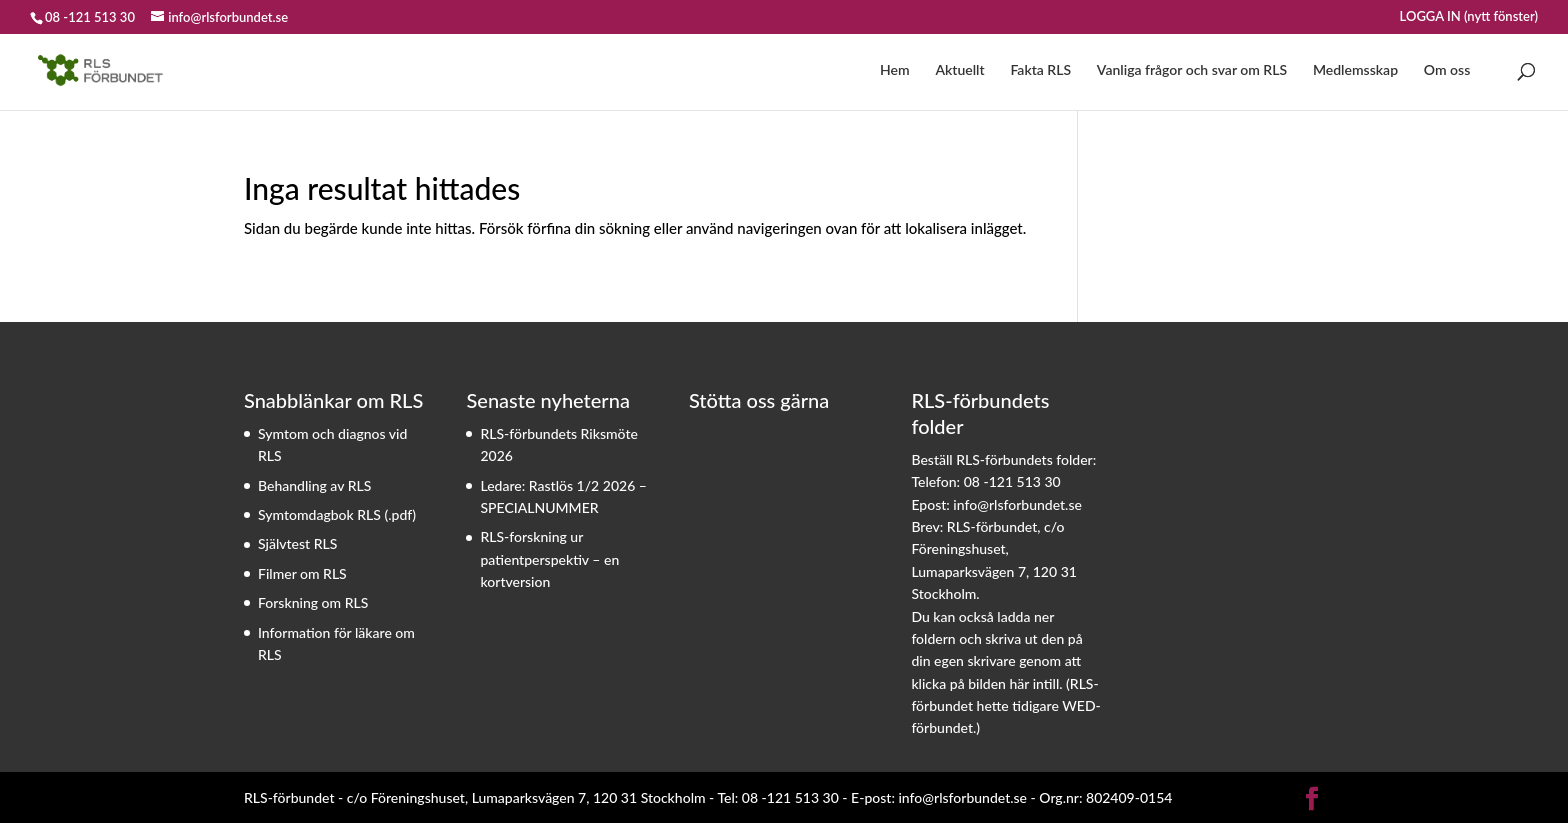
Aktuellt (959, 70)
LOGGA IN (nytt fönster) (1469, 17)
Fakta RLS (1040, 70)
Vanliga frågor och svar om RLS (1192, 70)
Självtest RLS (297, 543)
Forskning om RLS (313, 602)
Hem (895, 70)
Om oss (1447, 70)
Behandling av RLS (314, 485)
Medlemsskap (1355, 70)
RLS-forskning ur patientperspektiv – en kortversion (549, 559)
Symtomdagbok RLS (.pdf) (337, 514)
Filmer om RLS (302, 573)
